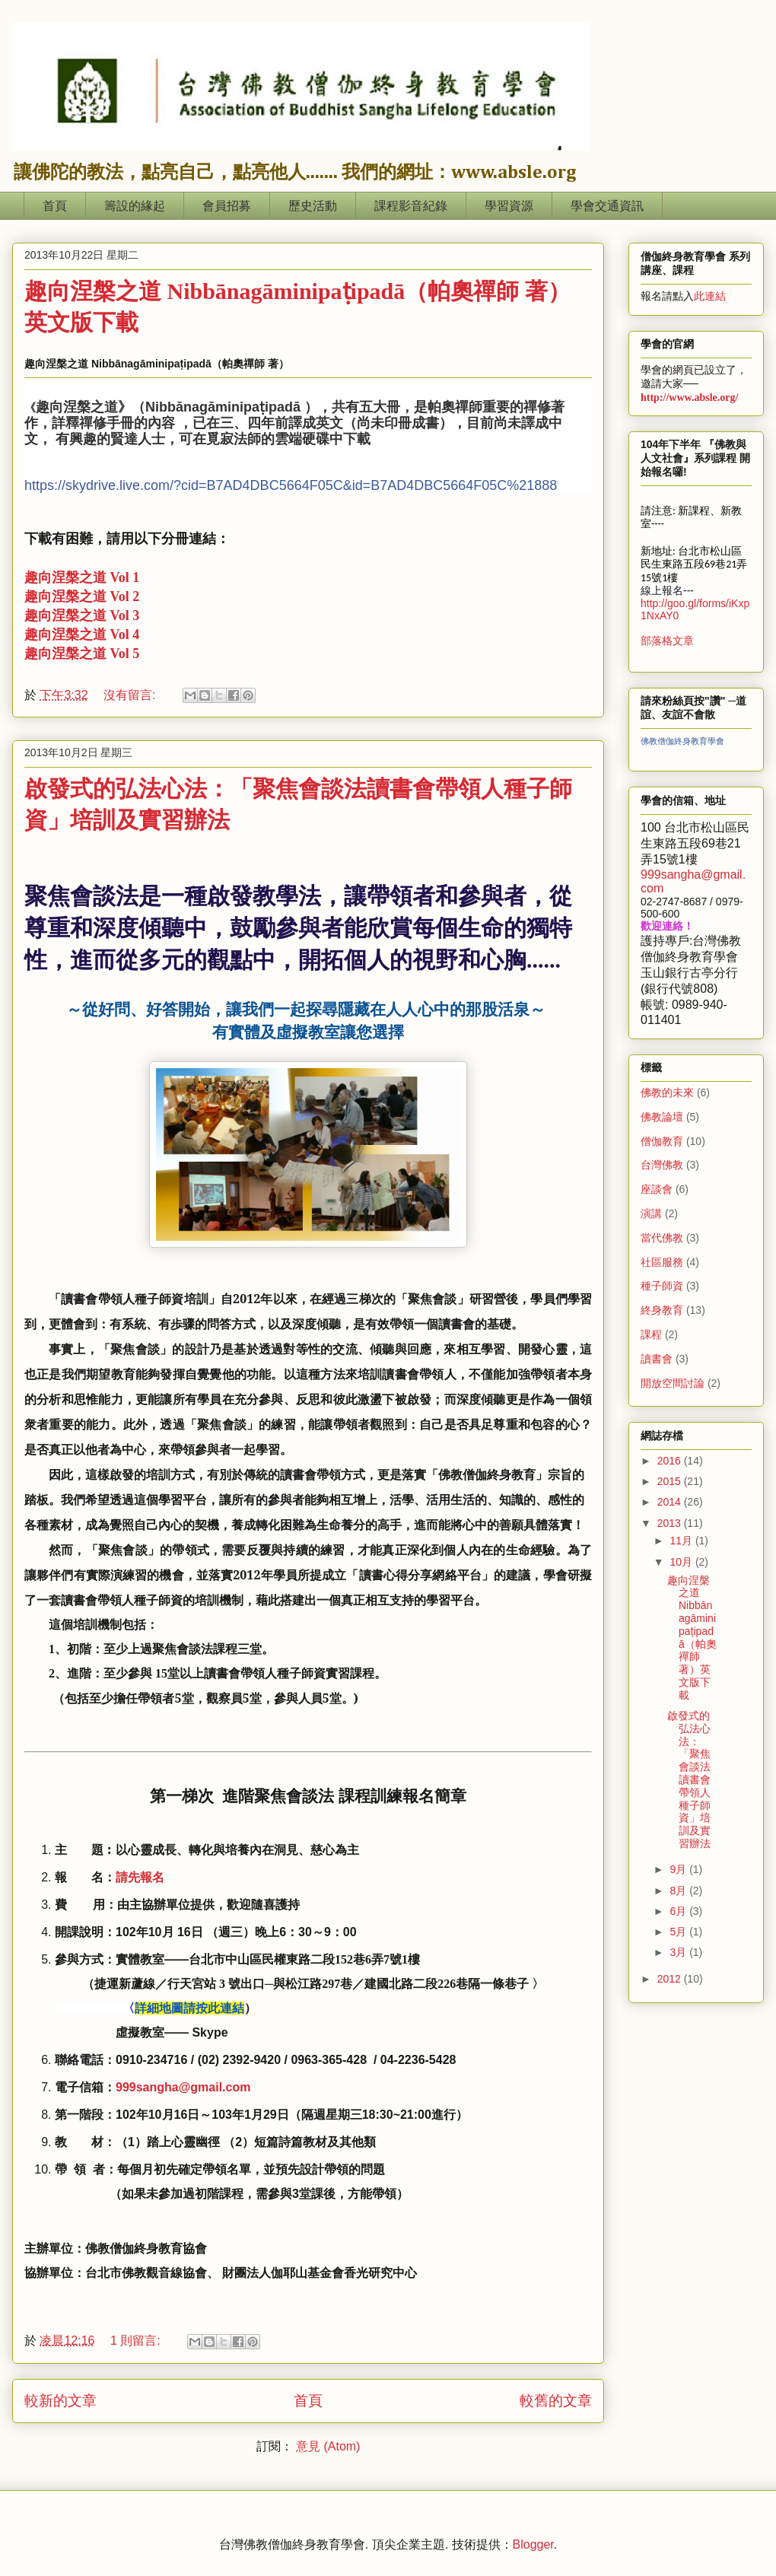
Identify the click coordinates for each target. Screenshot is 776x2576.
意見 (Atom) (328, 2446)
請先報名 (140, 1877)
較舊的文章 (556, 2401)
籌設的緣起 (134, 205)
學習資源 (509, 205)
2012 (670, 1979)
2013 (670, 1523)
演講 (651, 1213)
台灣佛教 (662, 1165)
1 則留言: (137, 2340)
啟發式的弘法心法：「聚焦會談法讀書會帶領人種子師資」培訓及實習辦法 (689, 1779)
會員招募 (226, 205)
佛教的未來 (667, 1092)
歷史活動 (312, 205)
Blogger (533, 2544)
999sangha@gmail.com (183, 2087)
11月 (682, 1540)
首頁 (55, 205)
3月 (679, 1952)
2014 (670, 1502)
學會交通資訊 (607, 205)
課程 (651, 1334)
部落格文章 (667, 640)
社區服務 (662, 1262)
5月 (679, 1932)
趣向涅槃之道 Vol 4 (81, 634)
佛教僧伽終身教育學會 (682, 741)
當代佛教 (662, 1238)
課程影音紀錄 (410, 205)
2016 (670, 1461)
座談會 (657, 1189)
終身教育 (662, 1310)
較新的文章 (60, 2401)
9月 (679, 1869)
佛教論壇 (662, 1117)
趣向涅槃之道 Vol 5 (81, 653)
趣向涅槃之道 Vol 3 (81, 615)
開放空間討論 (672, 1383)
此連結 (710, 296)
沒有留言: (131, 695)
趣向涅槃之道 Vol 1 (81, 577)
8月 (679, 1890)
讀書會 (657, 1359)
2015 (670, 1481)
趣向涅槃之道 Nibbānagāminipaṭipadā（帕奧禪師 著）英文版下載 (692, 1637)
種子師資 (662, 1286)
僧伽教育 (662, 1141)
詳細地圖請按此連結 (189, 2008)
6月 (679, 1911)
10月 (682, 1562)
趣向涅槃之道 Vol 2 (81, 596)
